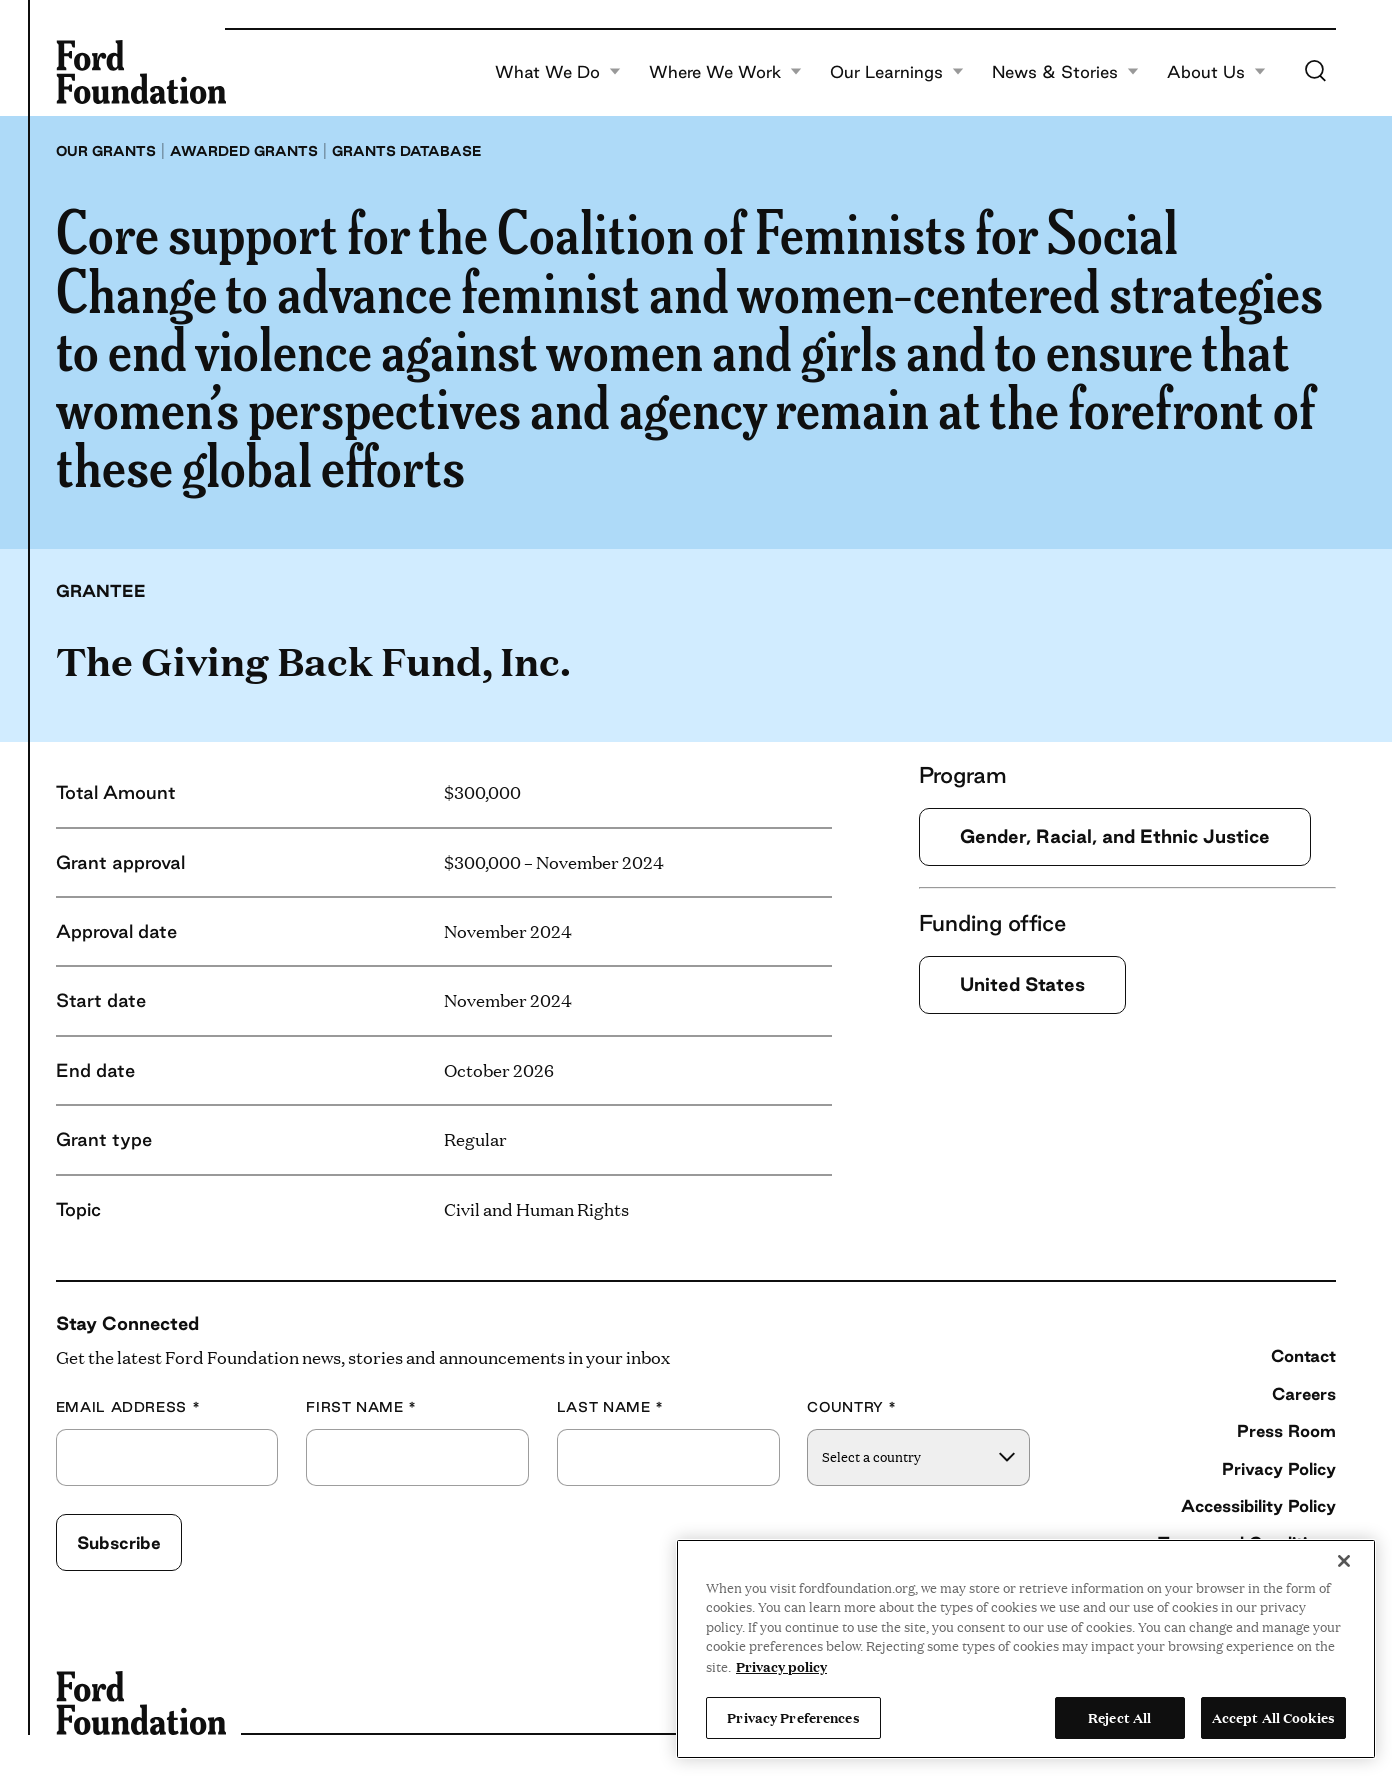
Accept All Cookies (1273, 1717)
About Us (1216, 72)
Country (852, 1407)
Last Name (610, 1407)
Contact (1303, 1355)
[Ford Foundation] (141, 72)
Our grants (106, 151)
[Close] (1344, 1561)
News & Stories (1065, 72)
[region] (1026, 1649)
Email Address (128, 1407)
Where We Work (725, 72)
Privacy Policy (1279, 1468)
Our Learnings (897, 72)
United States (1022, 984)
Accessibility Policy (1258, 1505)
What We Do (558, 72)
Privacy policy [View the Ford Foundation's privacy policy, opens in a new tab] (781, 1666)
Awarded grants (244, 151)
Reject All (1119, 1717)
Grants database (407, 151)
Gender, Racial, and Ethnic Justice (1115, 836)
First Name (361, 1407)
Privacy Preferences (793, 1717)
